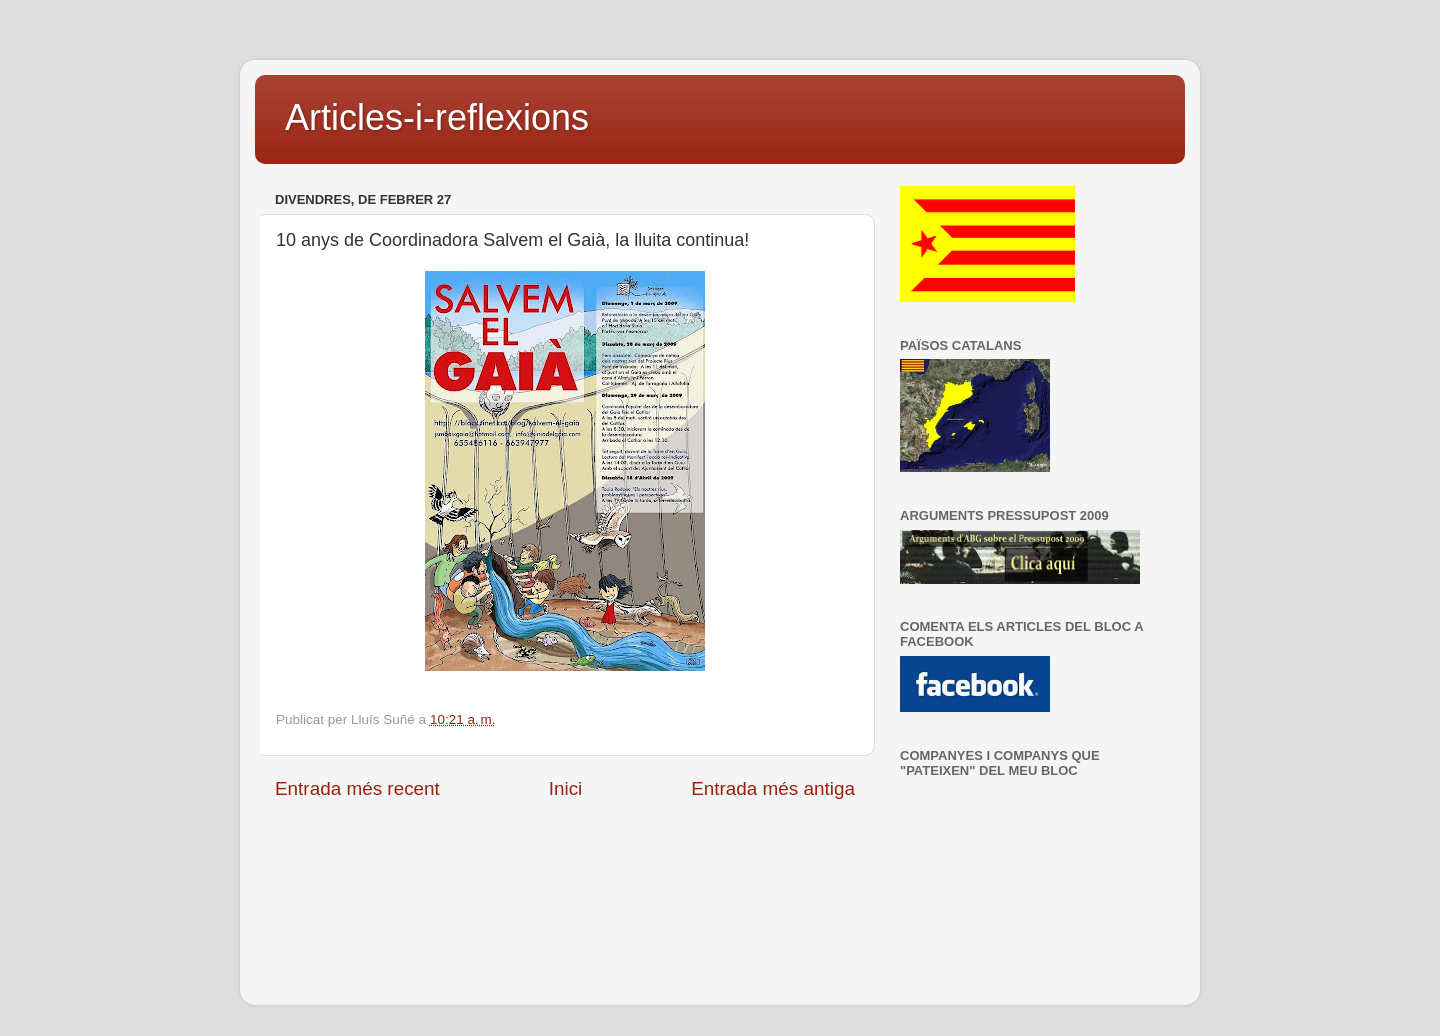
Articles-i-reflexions (437, 117)
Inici (566, 788)
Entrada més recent (357, 788)
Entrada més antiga (773, 788)
